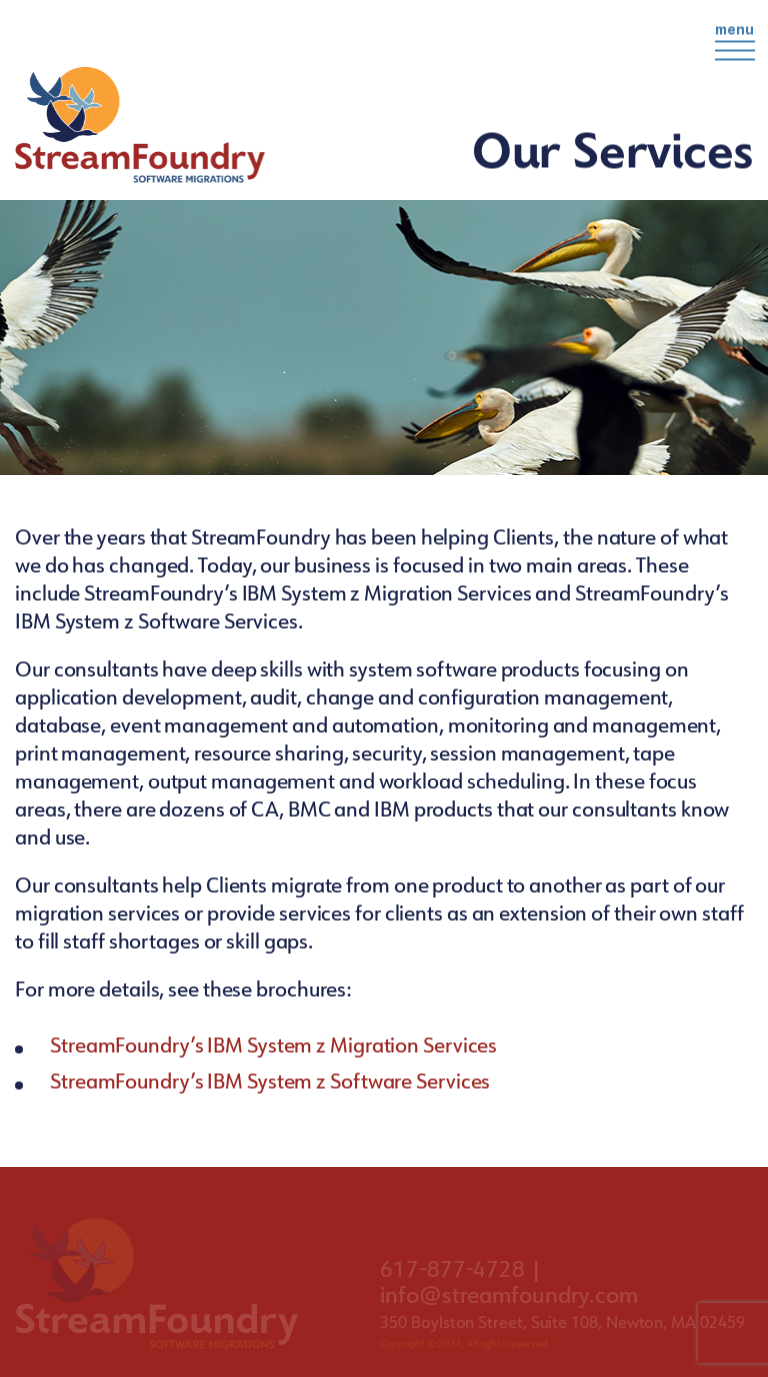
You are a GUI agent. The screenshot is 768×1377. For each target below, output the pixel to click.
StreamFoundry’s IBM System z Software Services (270, 1084)
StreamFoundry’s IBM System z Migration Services (275, 1048)
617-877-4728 (452, 1273)
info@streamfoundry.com (509, 1299)
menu (735, 41)
